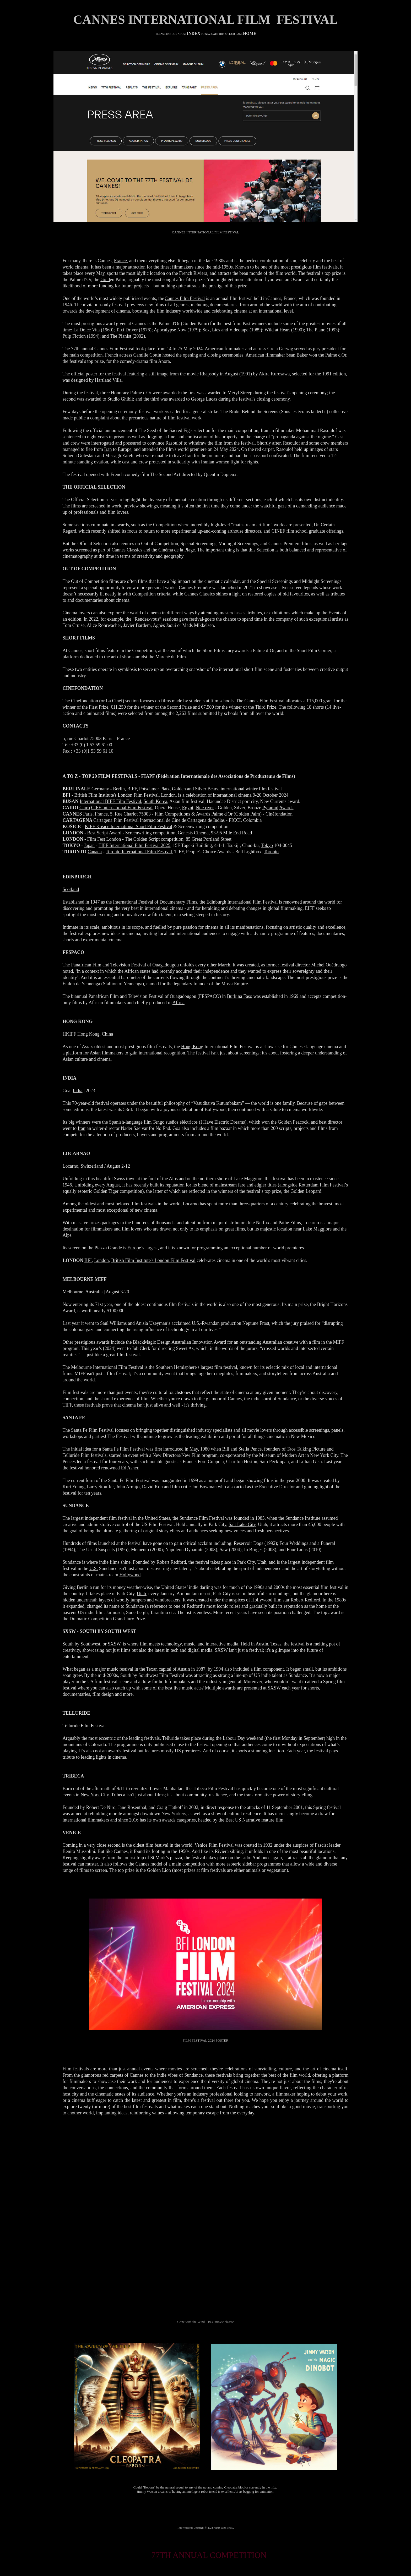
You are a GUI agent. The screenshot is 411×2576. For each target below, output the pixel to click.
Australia (94, 1291)
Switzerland (91, 1166)
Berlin (119, 788)
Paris (88, 814)
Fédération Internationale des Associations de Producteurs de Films (225, 776)
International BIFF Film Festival (110, 801)
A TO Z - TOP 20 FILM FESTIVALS (100, 776)
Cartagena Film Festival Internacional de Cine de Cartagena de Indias (159, 820)
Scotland (71, 889)
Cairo (84, 807)
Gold (105, 279)
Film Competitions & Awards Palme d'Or (193, 814)
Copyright (199, 2527)
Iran (108, 449)
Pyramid (270, 807)
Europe (124, 449)
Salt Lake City (242, 1524)
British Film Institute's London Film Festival (116, 795)
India (78, 1090)
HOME (249, 33)
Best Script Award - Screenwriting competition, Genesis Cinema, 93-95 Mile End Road (169, 832)
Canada (95, 851)
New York (90, 1794)
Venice (201, 1845)
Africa (178, 1002)
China (107, 1034)
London (168, 795)
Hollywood (129, 1574)
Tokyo (267, 845)
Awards (286, 807)
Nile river (205, 807)
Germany (100, 788)
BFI (88, 1260)
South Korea (155, 801)
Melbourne (73, 1291)
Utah (261, 1562)
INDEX (194, 33)
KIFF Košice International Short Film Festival (128, 826)
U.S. (93, 1568)
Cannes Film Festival (185, 298)
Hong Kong (192, 1046)
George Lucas (204, 399)
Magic (150, 1342)
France (120, 260)
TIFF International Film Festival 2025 (134, 845)
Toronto (271, 851)
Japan (89, 845)
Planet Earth (219, 2527)
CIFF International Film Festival (122, 807)
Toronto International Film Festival (139, 851)
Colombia (252, 820)
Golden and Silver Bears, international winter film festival (227, 788)
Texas (276, 1644)
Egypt (187, 807)
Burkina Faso (239, 996)
